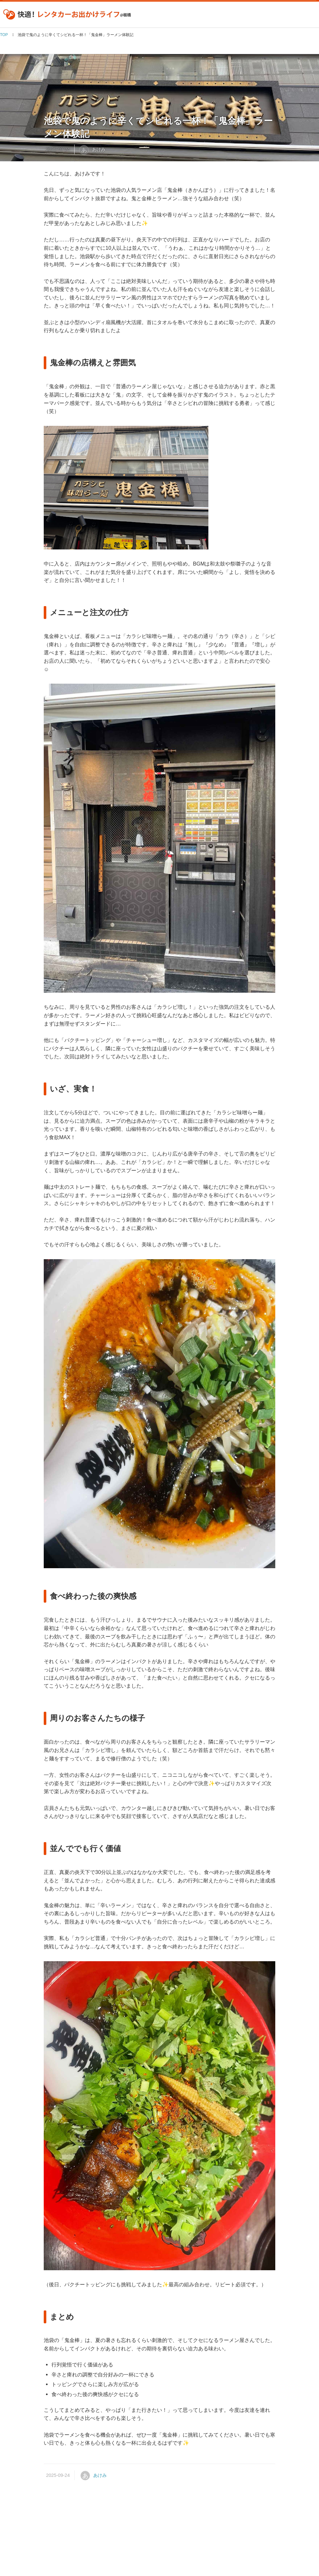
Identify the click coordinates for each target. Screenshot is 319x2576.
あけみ (98, 149)
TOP (4, 35)
